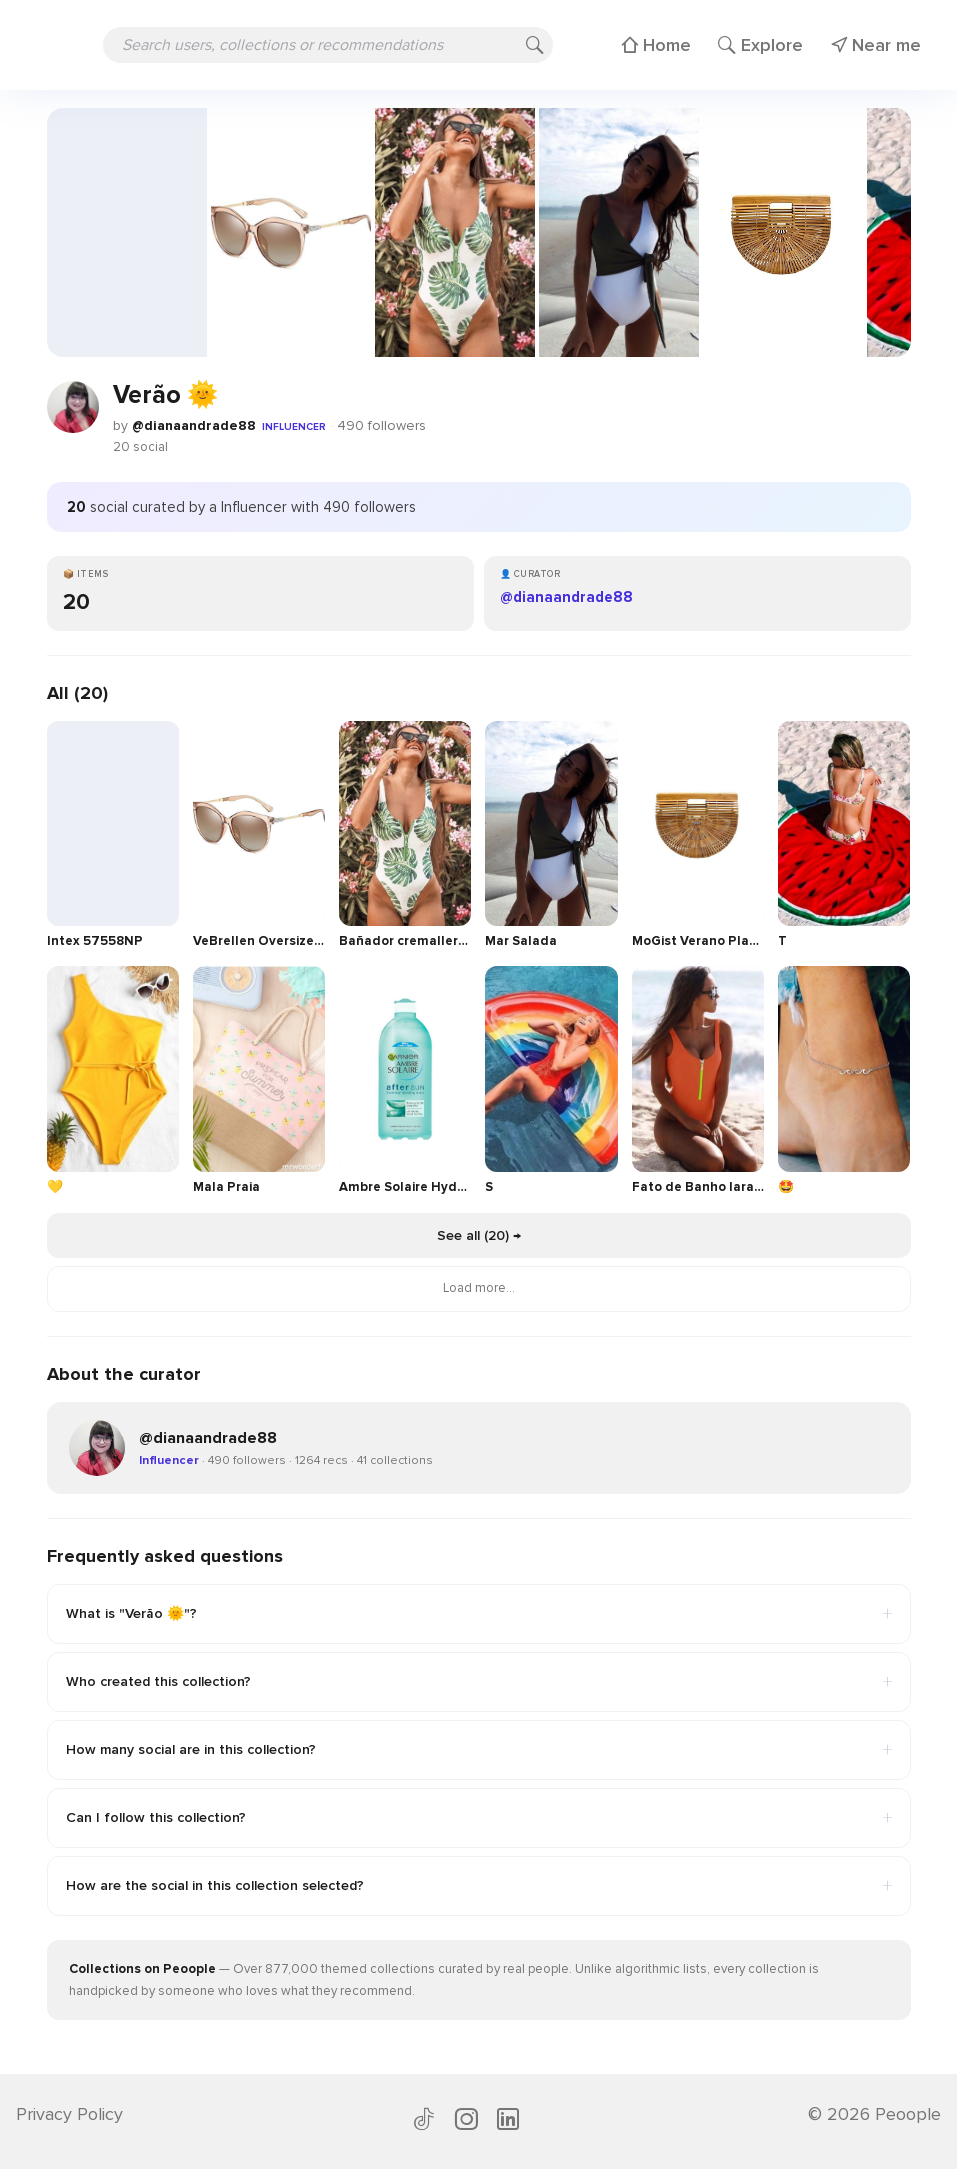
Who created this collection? (479, 1682)
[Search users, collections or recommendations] (328, 45)
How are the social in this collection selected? (479, 1886)
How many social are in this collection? (479, 1750)
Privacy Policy (69, 2114)
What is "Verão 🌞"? (479, 1614)
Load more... (479, 1288)
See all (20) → (479, 1235)
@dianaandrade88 (194, 425)
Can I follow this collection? (479, 1818)
